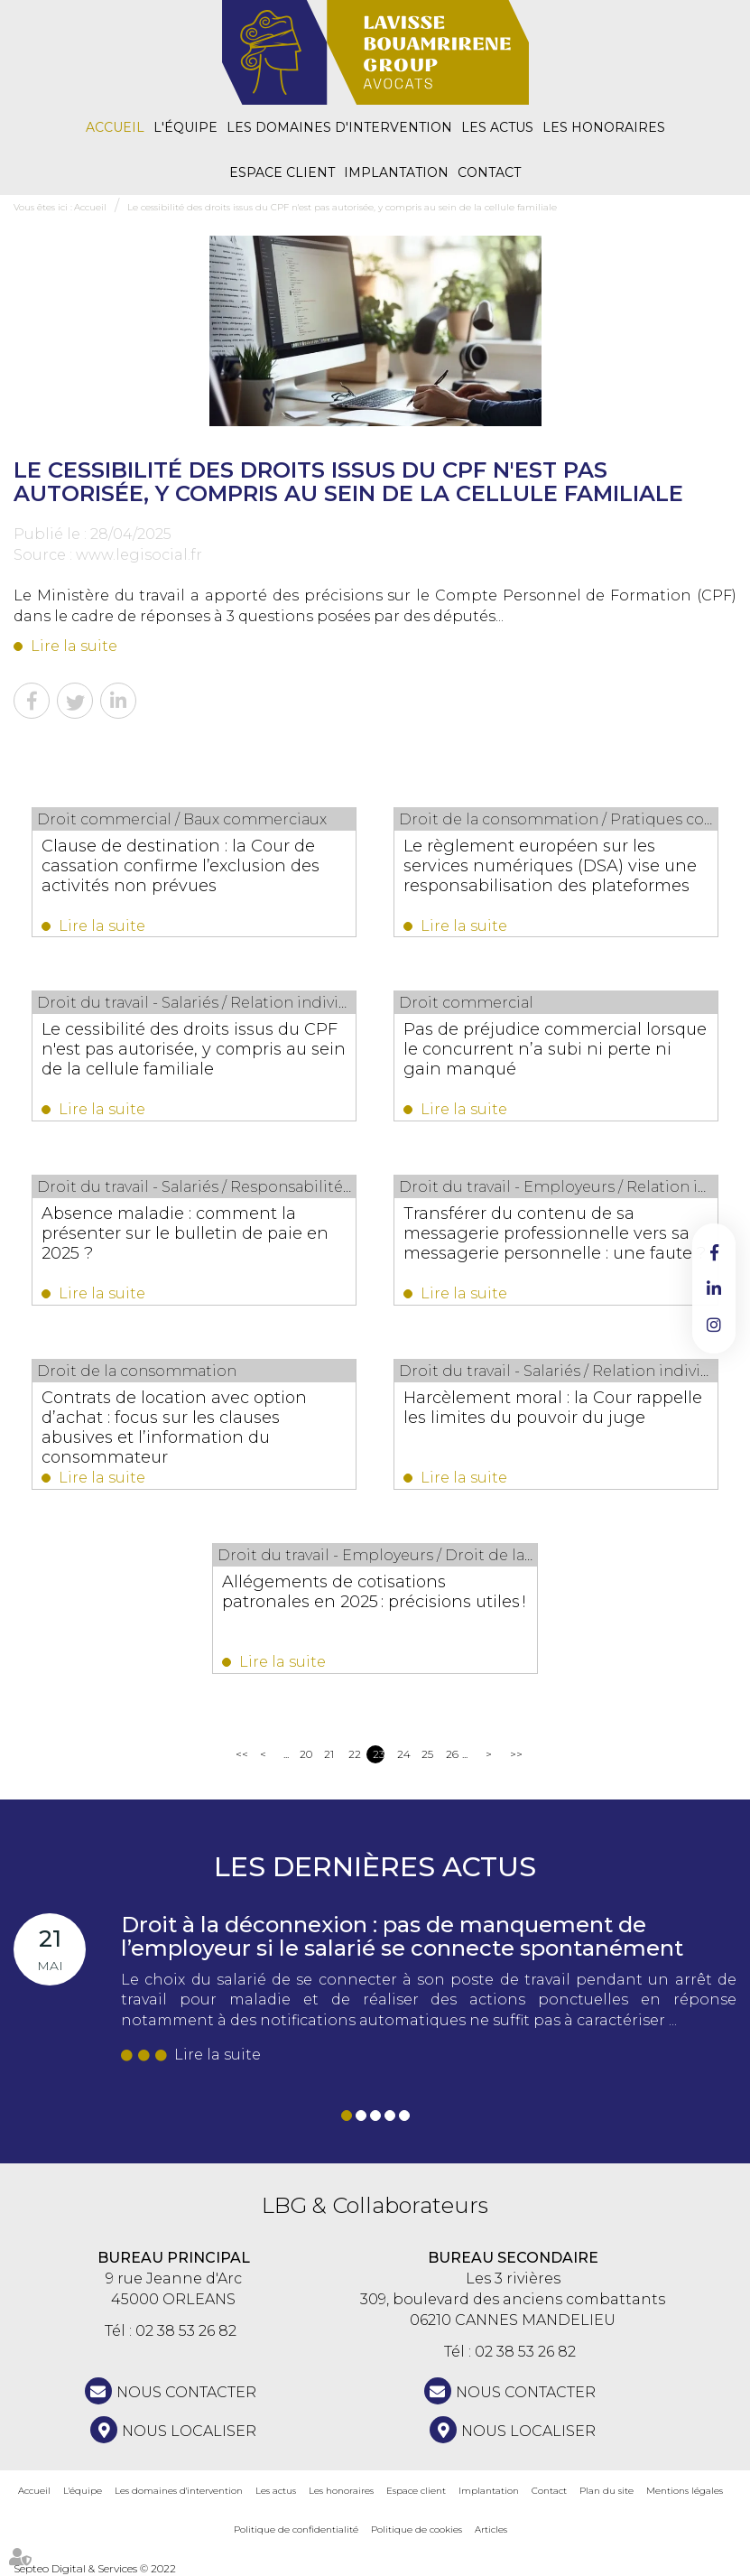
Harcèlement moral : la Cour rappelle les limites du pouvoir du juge (552, 1407)
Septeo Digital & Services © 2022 (95, 2568)
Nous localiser (189, 2431)
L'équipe (185, 127)
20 (305, 1754)
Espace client (282, 172)
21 (329, 1754)
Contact (489, 172)
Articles (491, 2529)
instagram (713, 1324)
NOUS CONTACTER (186, 2392)
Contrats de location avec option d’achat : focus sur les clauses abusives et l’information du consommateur (174, 1427)
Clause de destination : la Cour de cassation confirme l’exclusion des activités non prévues (180, 866)
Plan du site (606, 2491)
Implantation (396, 172)
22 (354, 1754)
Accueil (115, 127)
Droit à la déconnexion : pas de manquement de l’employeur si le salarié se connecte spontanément (402, 1936)
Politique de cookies (416, 2529)
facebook (713, 1252)
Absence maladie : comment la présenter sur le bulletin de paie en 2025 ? (185, 1233)
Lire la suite (74, 646)
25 (427, 1754)
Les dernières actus (375, 1866)
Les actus (497, 127)
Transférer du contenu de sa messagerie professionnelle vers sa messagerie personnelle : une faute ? (554, 1233)
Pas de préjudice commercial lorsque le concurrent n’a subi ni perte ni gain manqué (555, 1049)
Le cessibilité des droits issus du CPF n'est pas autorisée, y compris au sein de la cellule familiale (342, 207)
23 (378, 1754)
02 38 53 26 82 (185, 2330)
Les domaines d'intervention (339, 127)
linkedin (713, 1288)
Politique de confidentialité (296, 2529)
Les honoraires (603, 127)
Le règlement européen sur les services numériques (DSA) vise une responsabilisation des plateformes (550, 866)
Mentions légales (684, 2491)
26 (452, 1754)
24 (403, 1754)
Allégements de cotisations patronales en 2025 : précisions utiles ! (374, 1592)
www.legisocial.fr (139, 554)
